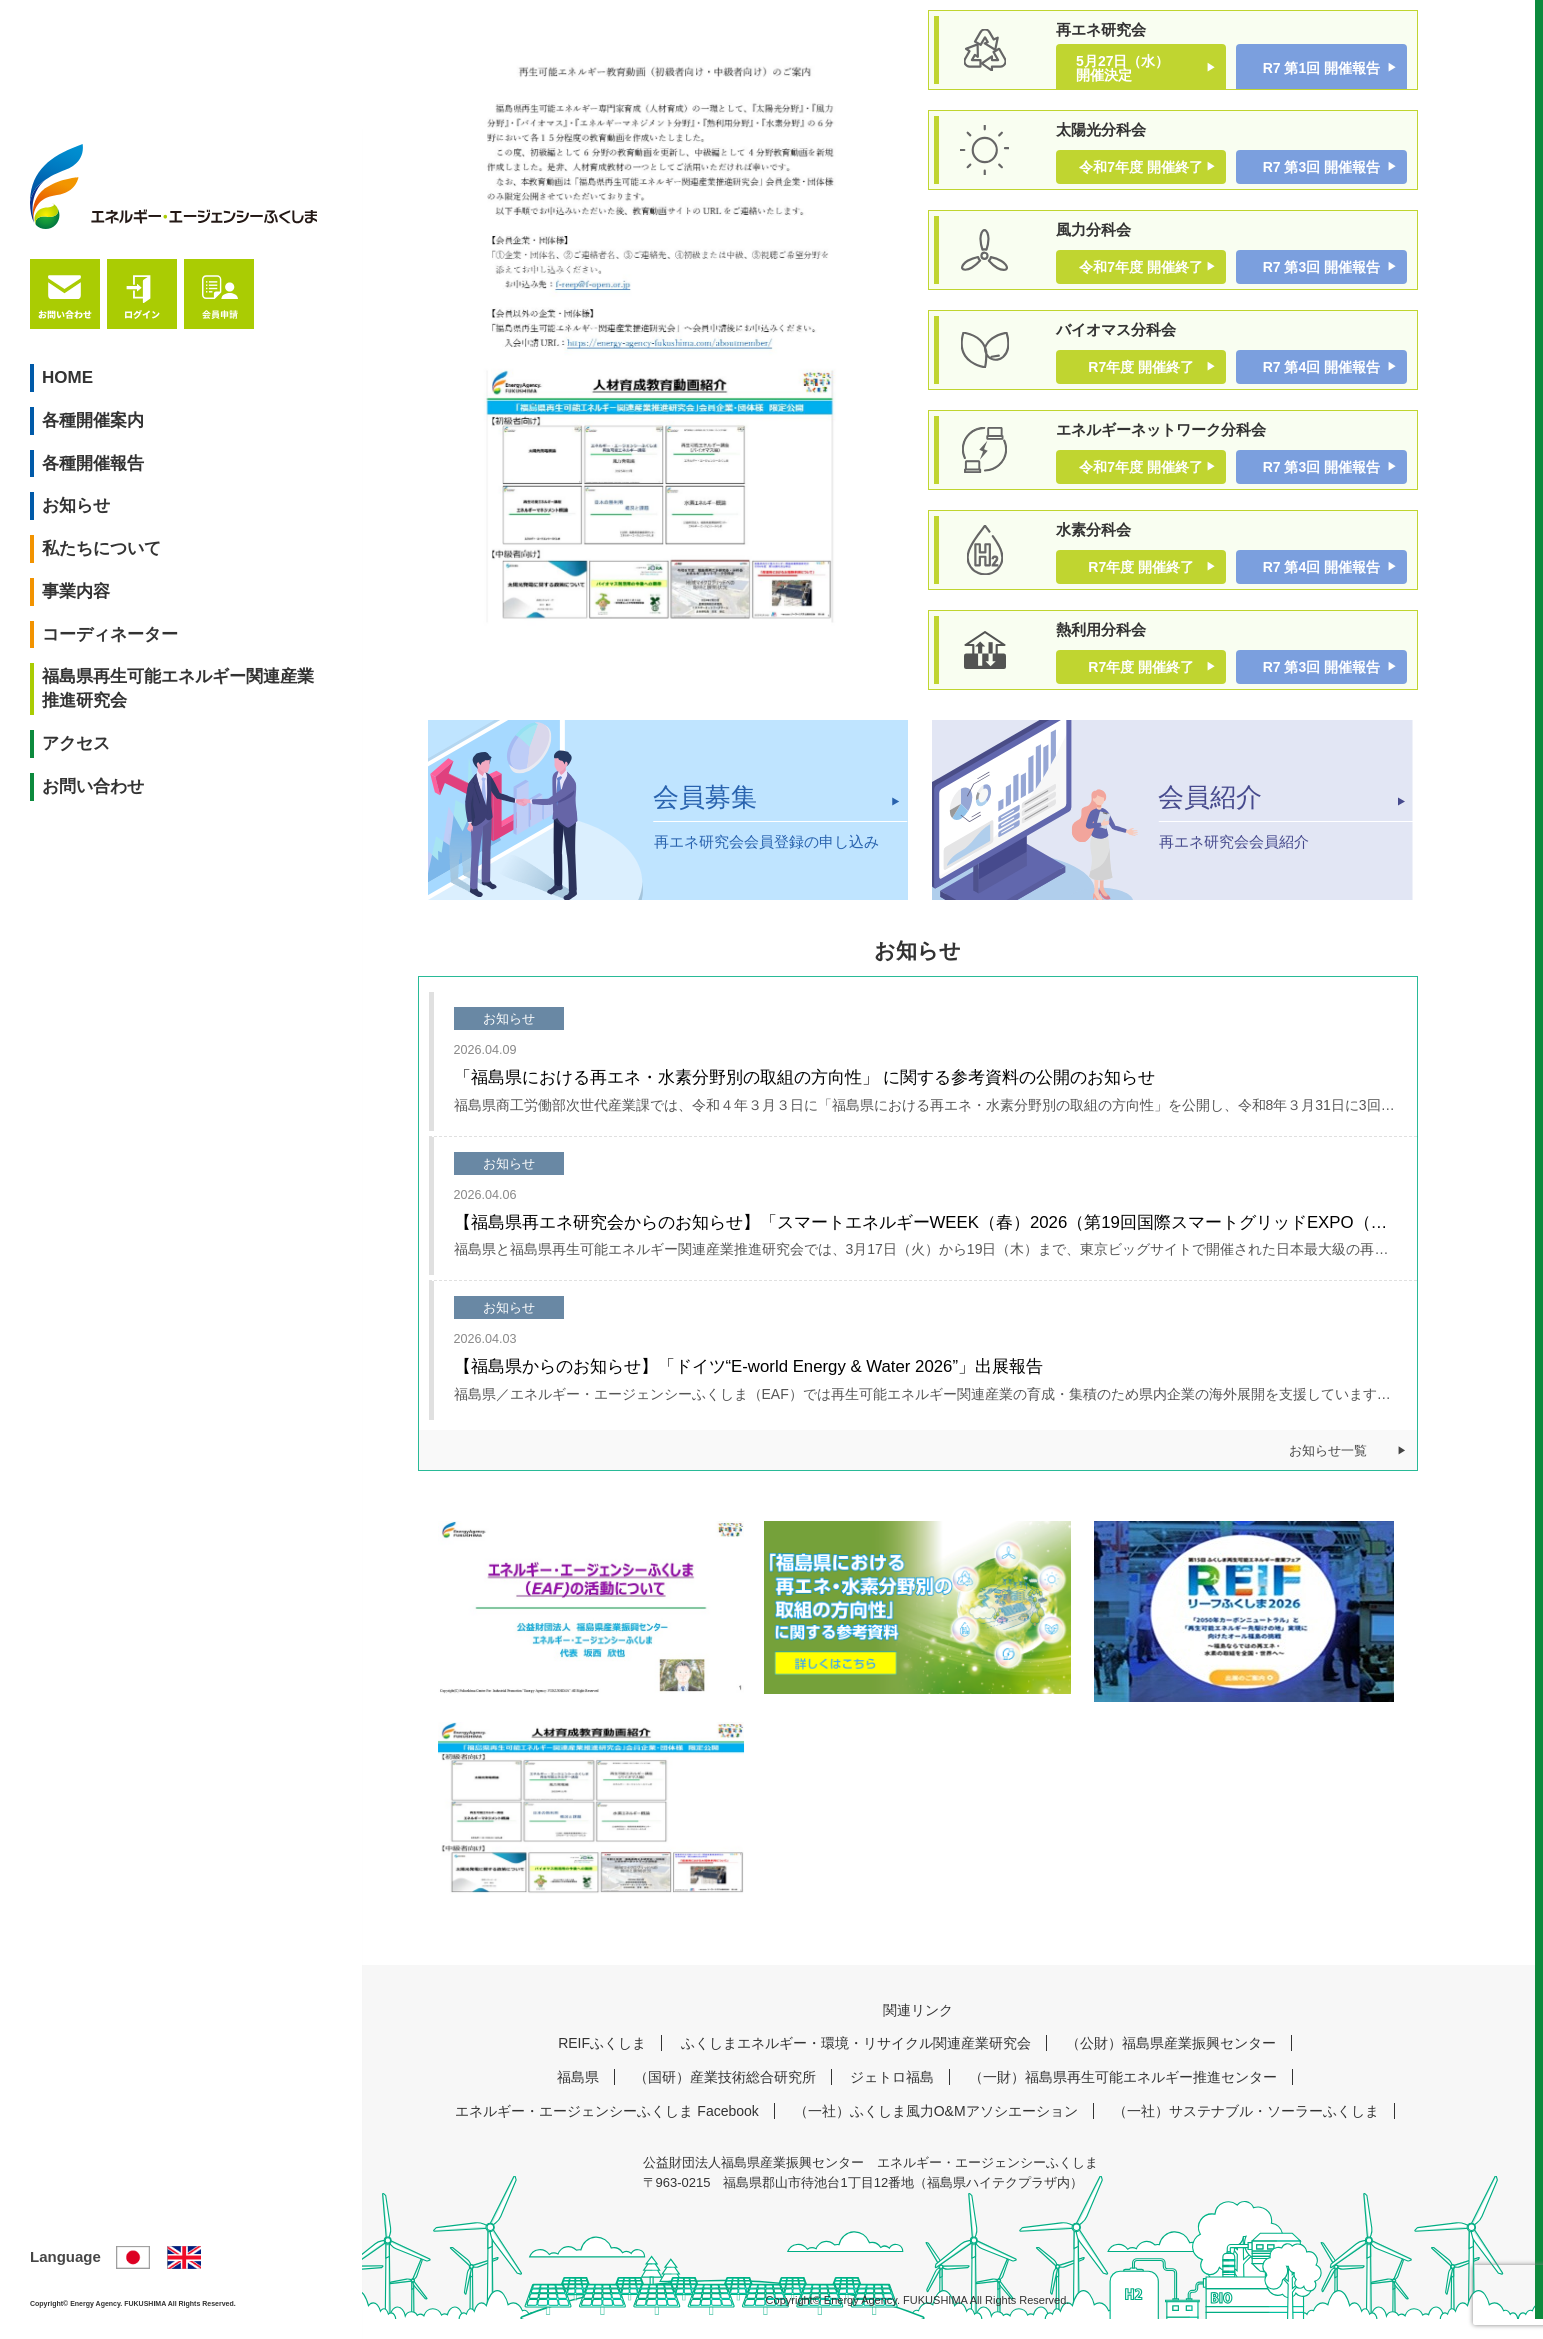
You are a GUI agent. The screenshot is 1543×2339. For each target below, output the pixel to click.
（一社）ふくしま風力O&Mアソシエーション (936, 2132)
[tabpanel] (668, 363)
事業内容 (84, 458)
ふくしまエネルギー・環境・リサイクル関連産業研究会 (856, 2064)
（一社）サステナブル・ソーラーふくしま (1246, 2132)
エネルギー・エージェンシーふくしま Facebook (606, 2132)
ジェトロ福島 (892, 2098)
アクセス (84, 611)
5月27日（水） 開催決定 (1136, 68)
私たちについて (109, 416)
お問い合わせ (101, 653)
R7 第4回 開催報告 (1321, 377)
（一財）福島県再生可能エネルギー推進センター (1123, 2098)
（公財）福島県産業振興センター (1171, 2064)
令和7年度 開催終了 (1141, 170)
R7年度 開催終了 (1141, 377)
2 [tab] (693, 688)
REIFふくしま (602, 2064)
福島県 (578, 2098)
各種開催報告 (101, 330)
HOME (75, 244)
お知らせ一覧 (1328, 1471)
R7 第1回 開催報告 (1321, 68)
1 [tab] (643, 688)
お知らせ (84, 373)
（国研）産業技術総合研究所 (725, 2098)
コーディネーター (118, 501)
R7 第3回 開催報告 (1321, 170)
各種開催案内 (101, 287)
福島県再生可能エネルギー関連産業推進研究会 (152, 556)
